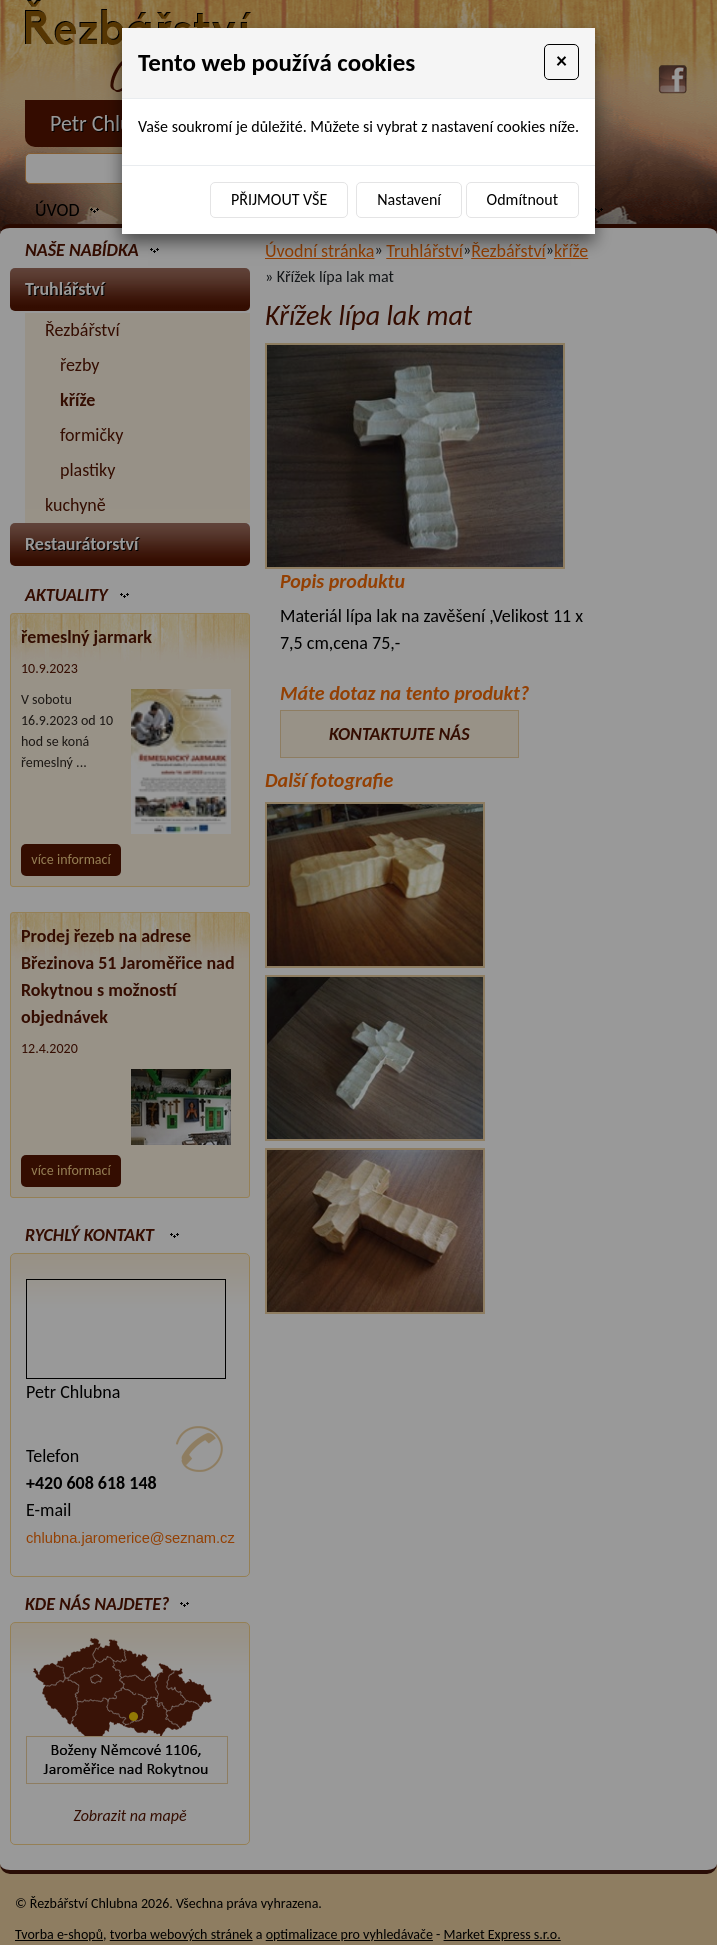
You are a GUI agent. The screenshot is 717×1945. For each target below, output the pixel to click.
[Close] (561, 62)
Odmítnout (522, 199)
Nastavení (409, 199)
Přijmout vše (279, 199)
